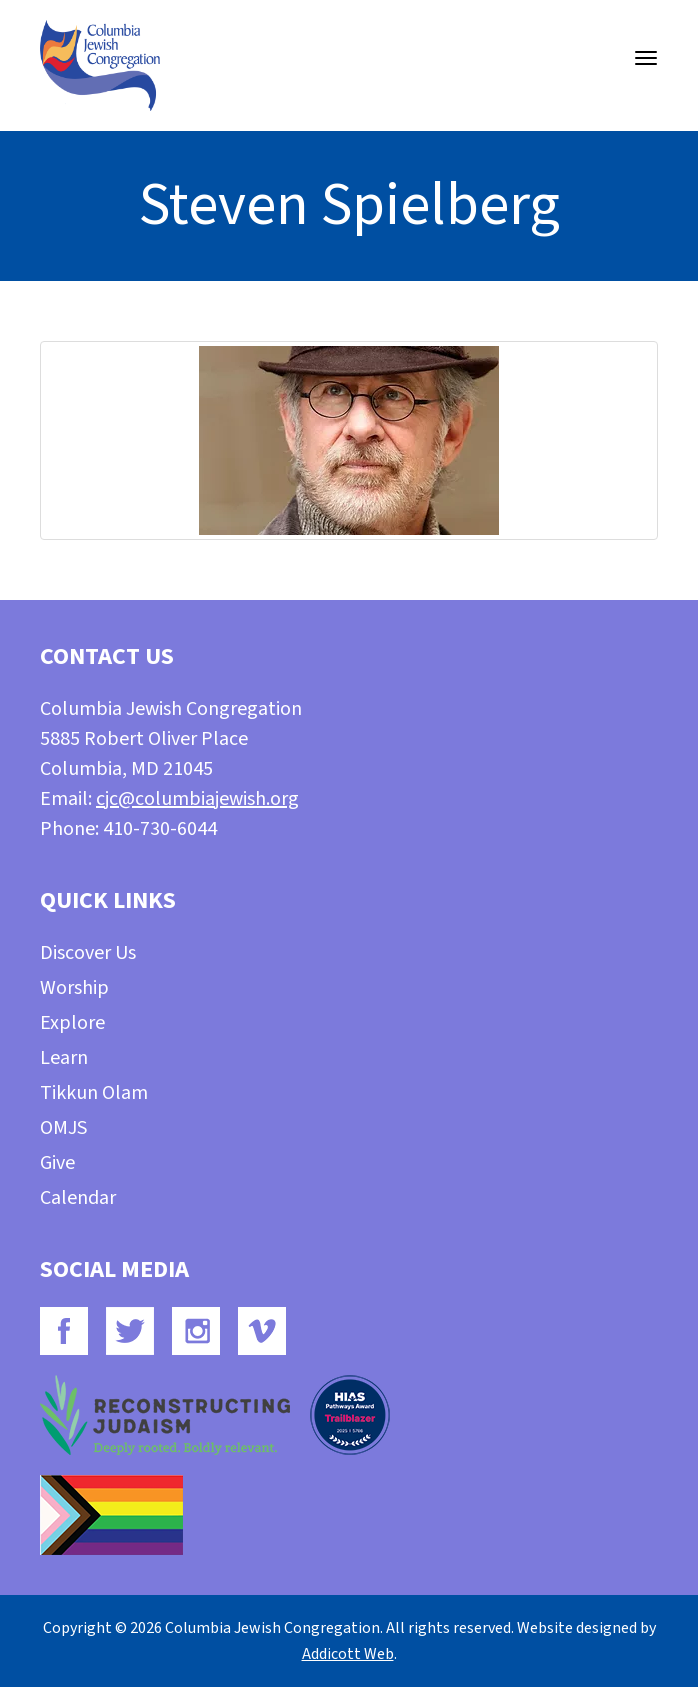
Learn (64, 1058)
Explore (72, 1023)
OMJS (63, 1128)
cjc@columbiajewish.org (197, 799)
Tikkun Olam (94, 1093)
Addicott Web (348, 1654)
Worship (74, 988)
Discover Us (88, 953)
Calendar (78, 1198)
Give (57, 1163)
